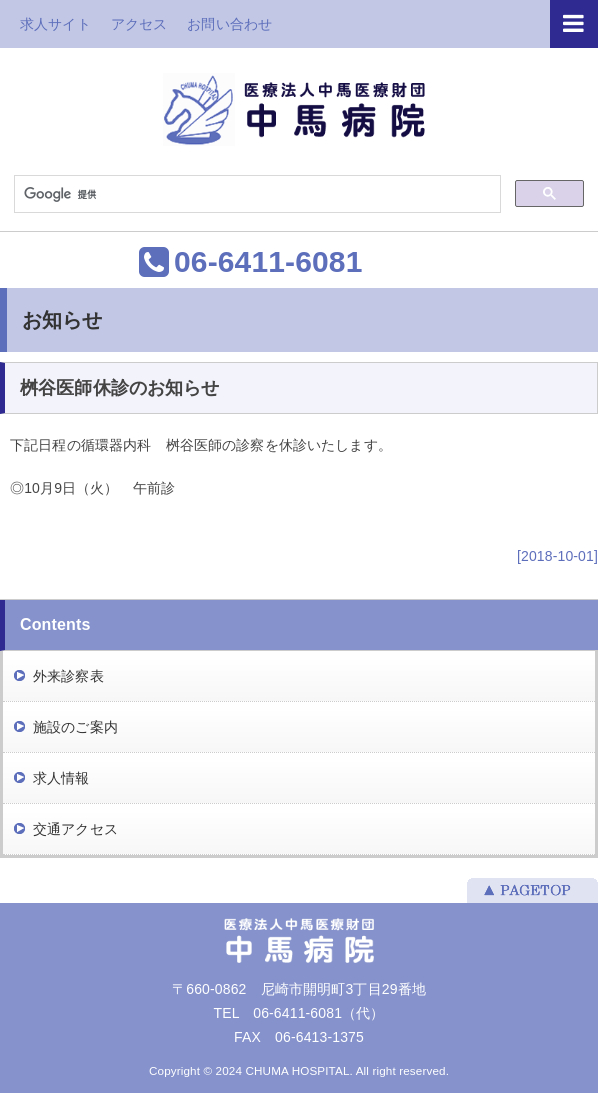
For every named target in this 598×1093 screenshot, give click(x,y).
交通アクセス (75, 829)
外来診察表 (68, 676)
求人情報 (61, 778)
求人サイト (55, 24)
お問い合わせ (229, 24)
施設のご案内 (75, 727)
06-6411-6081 (268, 261)
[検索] (255, 195)
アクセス (139, 24)
